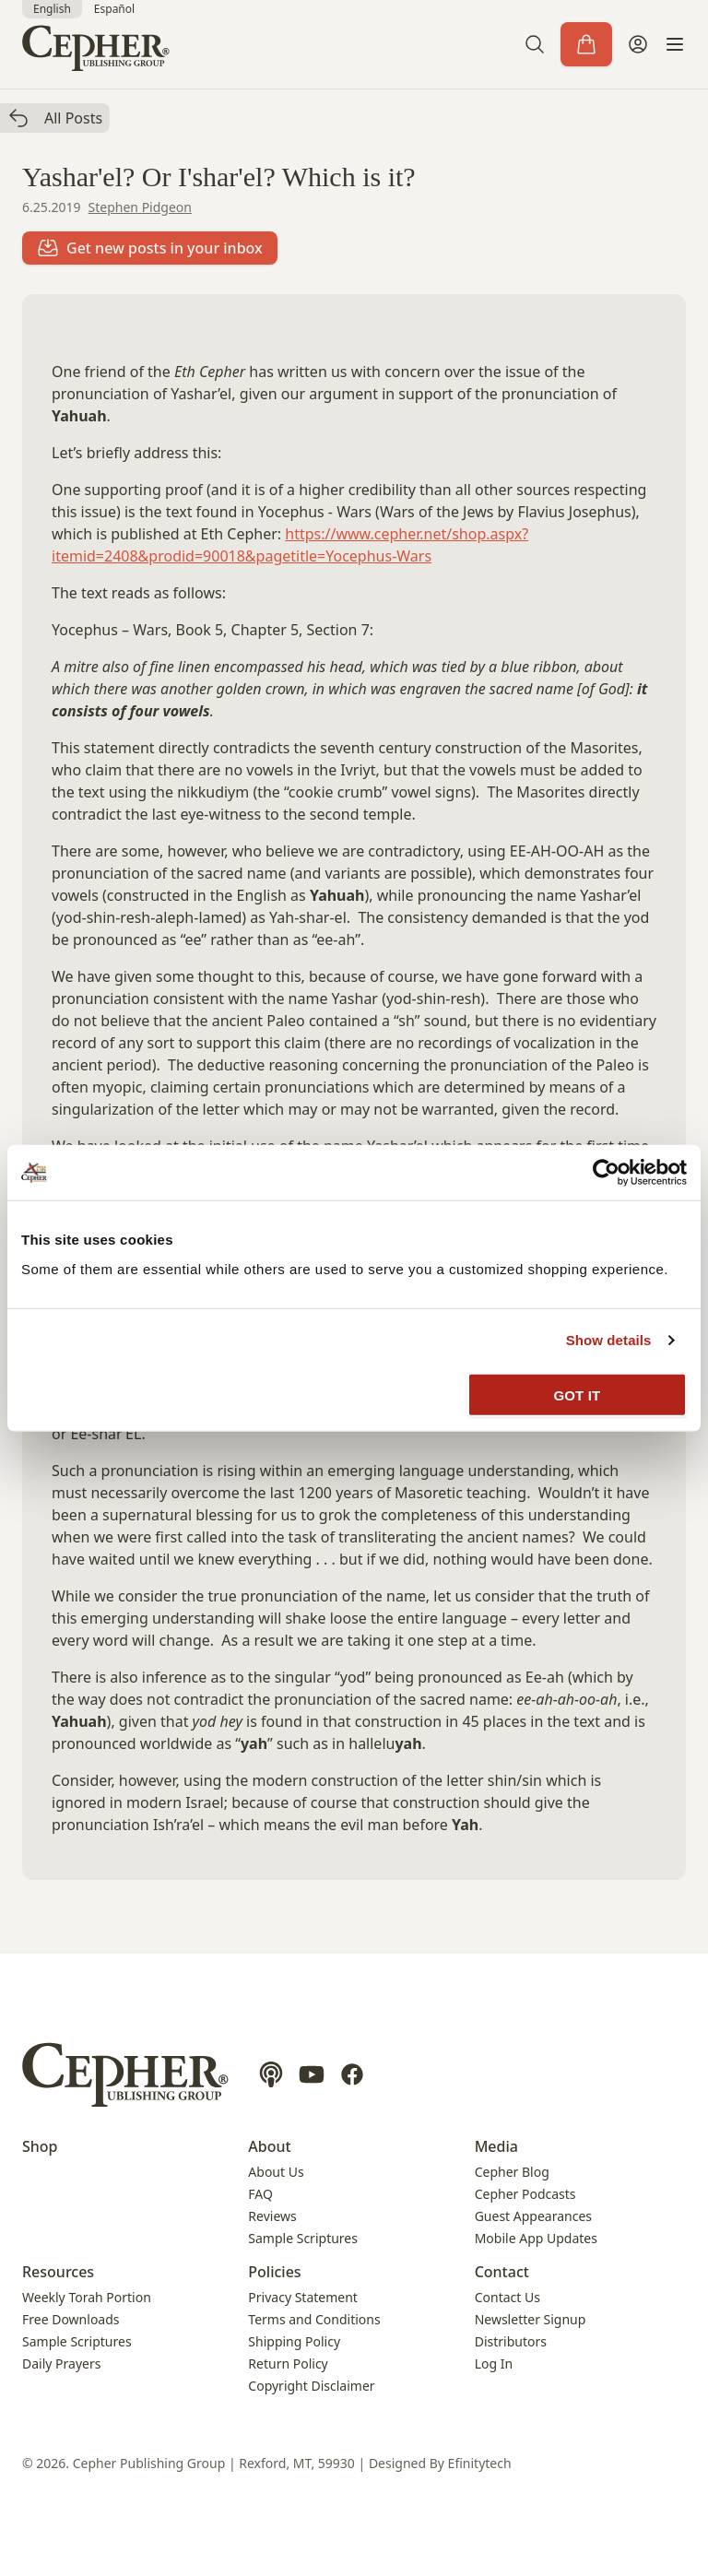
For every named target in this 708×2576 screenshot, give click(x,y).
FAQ (260, 2194)
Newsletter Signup (530, 2319)
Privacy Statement (303, 2297)
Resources (58, 2272)
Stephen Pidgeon (140, 207)
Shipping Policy (294, 2341)
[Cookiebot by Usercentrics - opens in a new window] (606, 1173)
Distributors (511, 2341)
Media (496, 2146)
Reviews (272, 2216)
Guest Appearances (533, 2216)
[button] (535, 44)
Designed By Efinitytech (440, 2463)
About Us (275, 2171)
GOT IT (577, 1394)
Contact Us (507, 2297)
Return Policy (287, 2363)
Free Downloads (71, 2319)
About (269, 2146)
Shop (40, 2146)
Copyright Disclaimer (311, 2385)
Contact (502, 2272)
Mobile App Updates (536, 2238)
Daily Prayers (61, 2363)
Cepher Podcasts (525, 2194)
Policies (274, 2272)
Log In (494, 2363)
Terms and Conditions (314, 2319)
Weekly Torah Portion (86, 2297)
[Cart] (586, 44)
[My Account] (638, 44)
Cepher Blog (512, 2171)
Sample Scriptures (303, 2238)
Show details (609, 1340)
